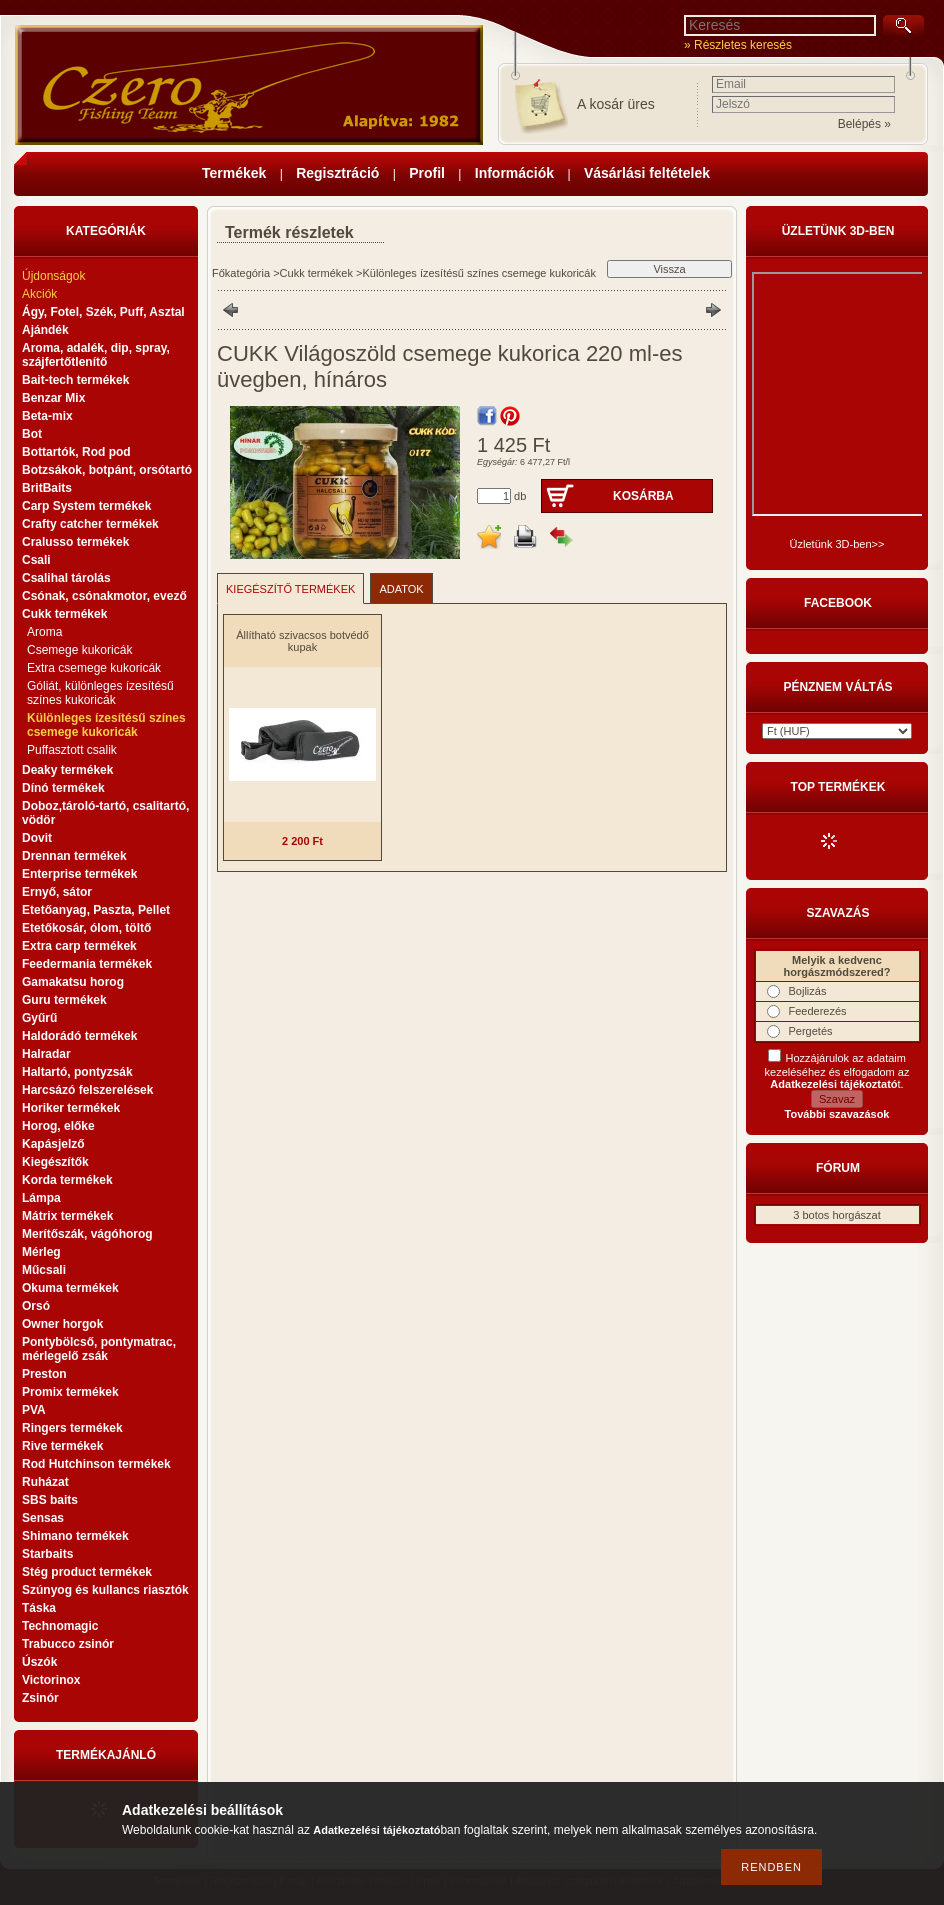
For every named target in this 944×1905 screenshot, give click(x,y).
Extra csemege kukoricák (94, 668)
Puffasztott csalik (72, 750)
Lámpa (41, 1198)
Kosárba (643, 496)
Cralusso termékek (75, 542)
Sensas (43, 1518)
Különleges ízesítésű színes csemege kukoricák (106, 725)
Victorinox (51, 1680)
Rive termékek (62, 1446)
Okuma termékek (70, 1288)
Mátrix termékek (67, 1216)
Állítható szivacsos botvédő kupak (302, 641)
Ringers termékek (72, 1428)
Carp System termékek (86, 506)
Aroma (44, 632)
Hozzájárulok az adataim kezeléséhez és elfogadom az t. (837, 1071)
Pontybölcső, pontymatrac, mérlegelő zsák (99, 1349)
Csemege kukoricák (79, 650)
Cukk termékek (316, 273)
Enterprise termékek (79, 874)
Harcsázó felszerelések (87, 1090)
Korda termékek (67, 1180)
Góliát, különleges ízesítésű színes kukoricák (100, 693)
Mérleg (41, 1252)
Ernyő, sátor (57, 892)
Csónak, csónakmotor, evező (104, 596)
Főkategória (241, 273)
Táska (39, 1608)
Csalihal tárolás (66, 578)
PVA (34, 1410)
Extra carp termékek (79, 946)
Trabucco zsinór (68, 1644)
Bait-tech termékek (75, 380)
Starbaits (47, 1554)
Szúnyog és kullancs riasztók (105, 1590)
